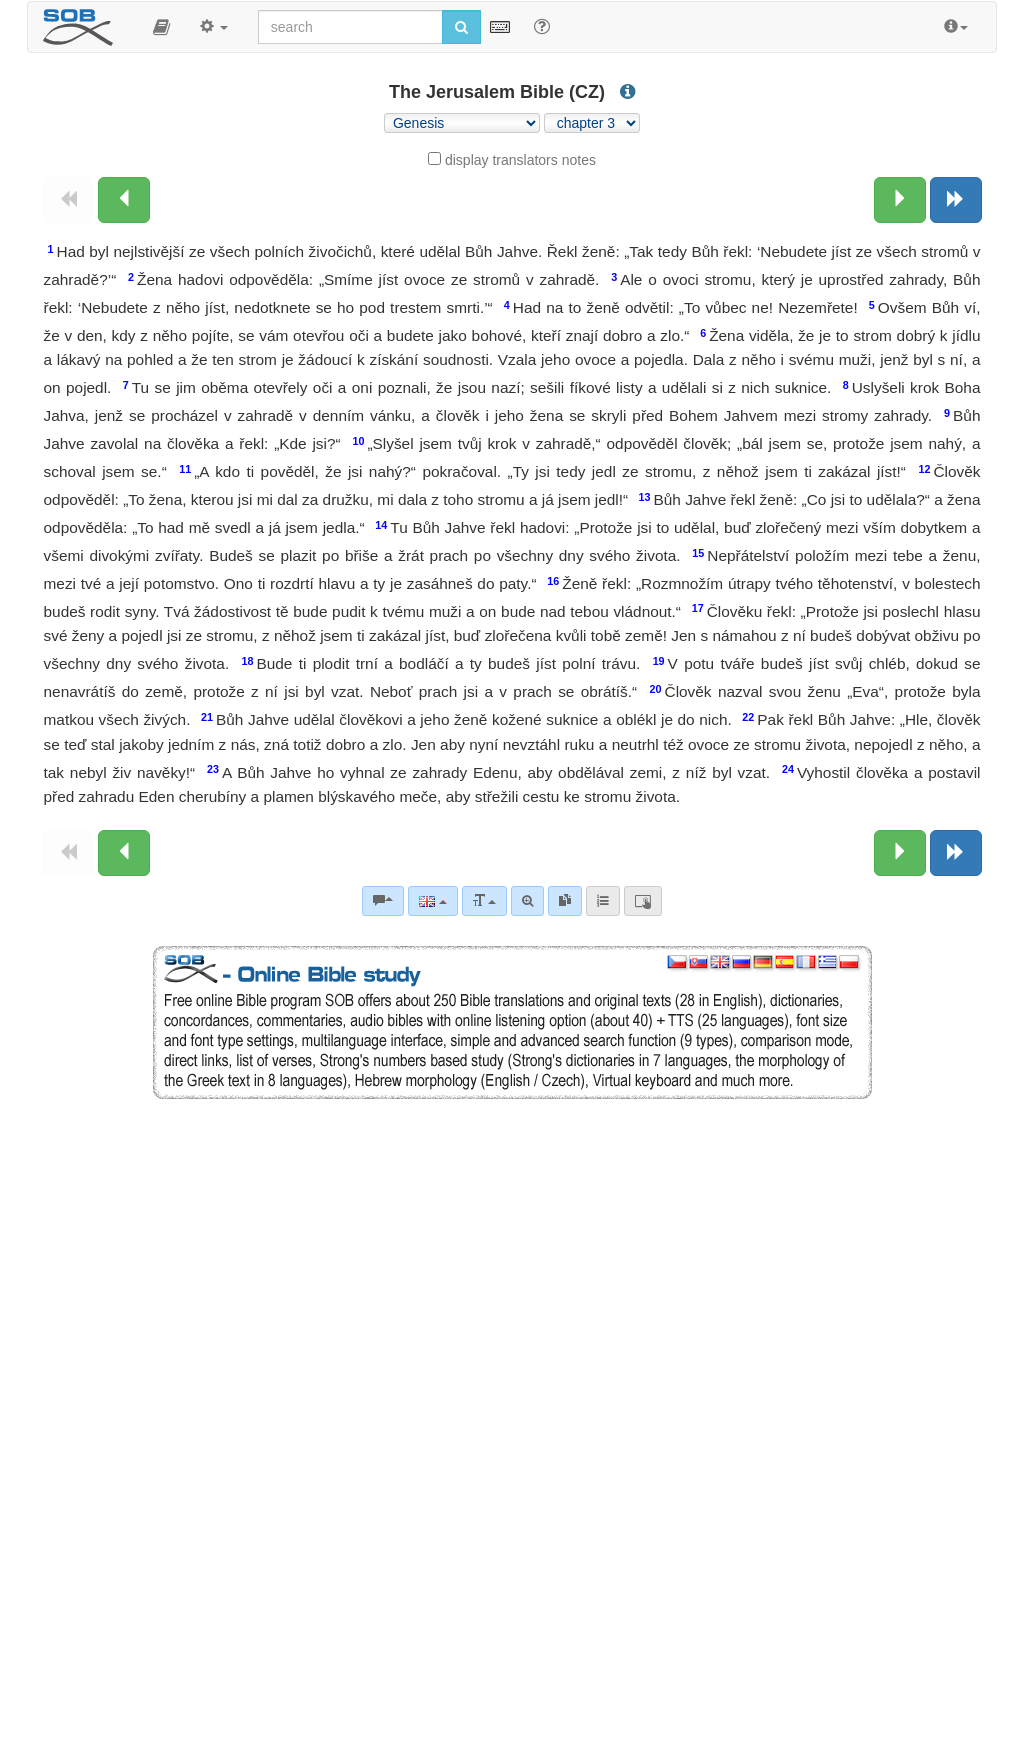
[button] (161, 27)
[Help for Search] (542, 26)
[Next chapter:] (900, 200)
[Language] (432, 901)
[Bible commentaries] (383, 901)
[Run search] (461, 27)
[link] (565, 901)
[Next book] (956, 200)
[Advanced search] (527, 901)
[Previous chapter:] (124, 200)
